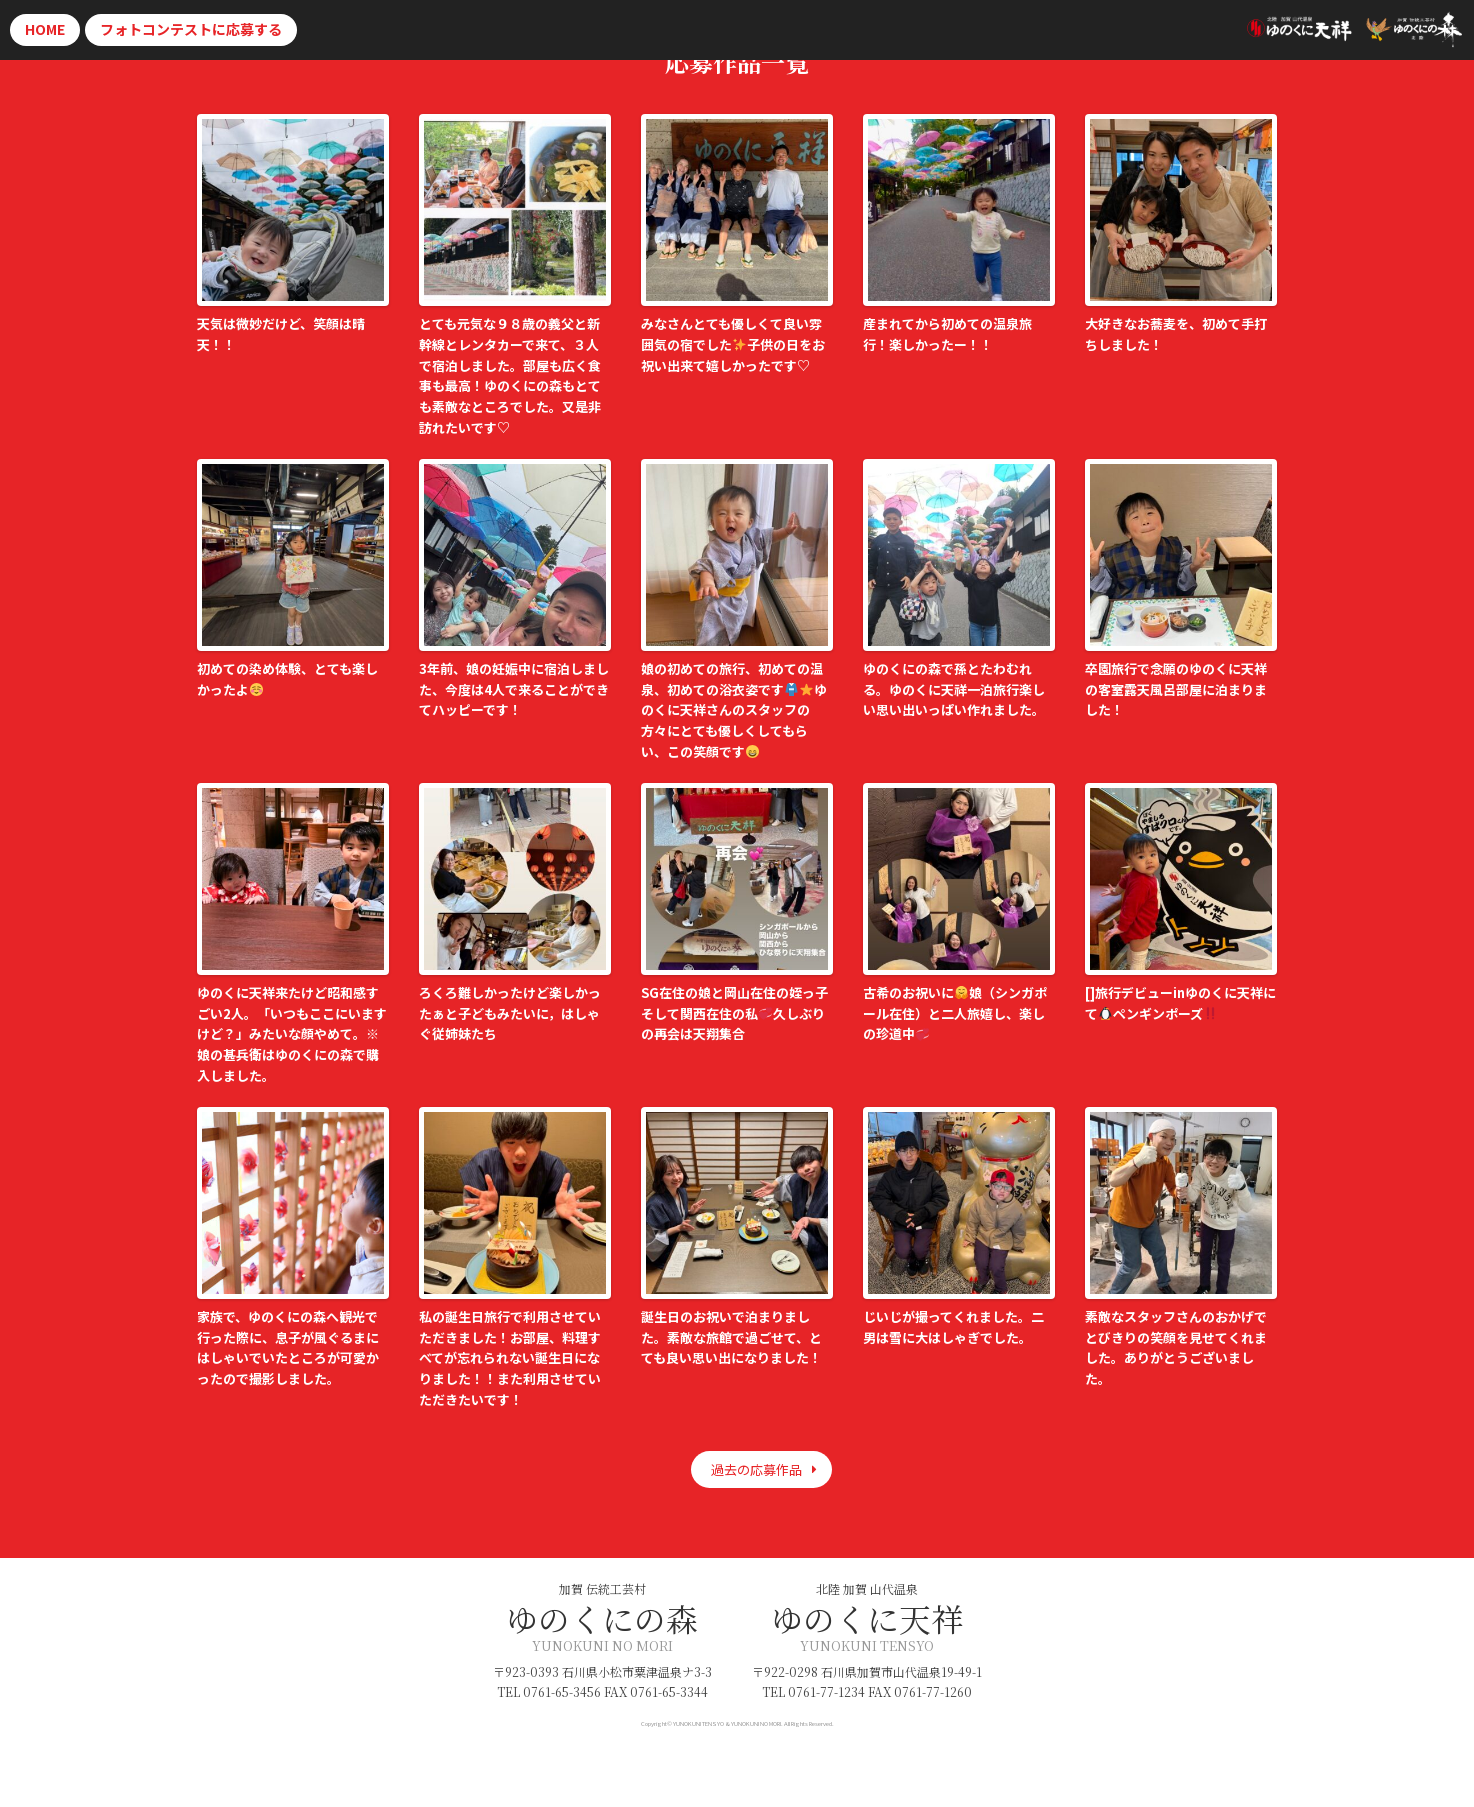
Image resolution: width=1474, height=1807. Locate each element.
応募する (191, 29)
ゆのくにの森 (602, 1618)
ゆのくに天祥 (867, 1618)
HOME (45, 29)
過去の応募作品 (756, 1469)
